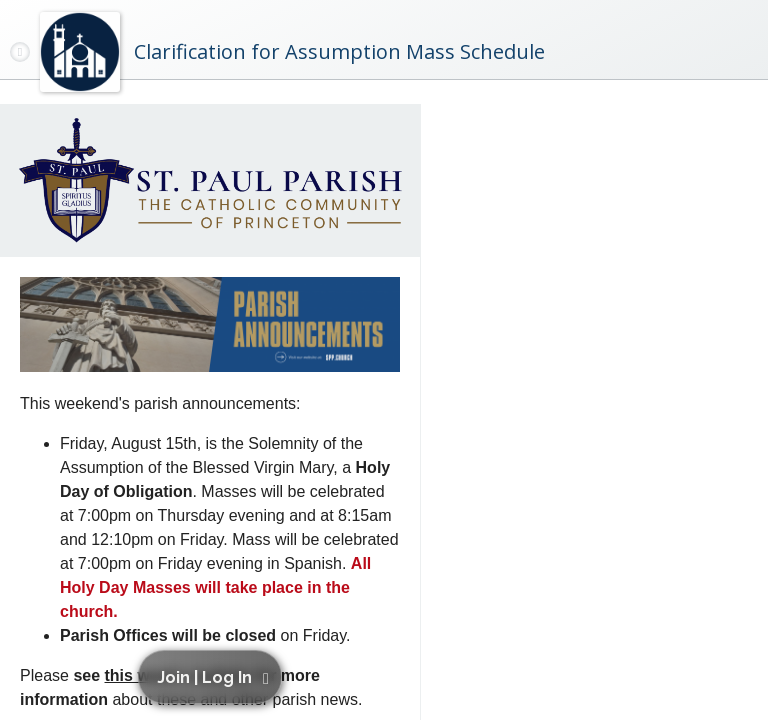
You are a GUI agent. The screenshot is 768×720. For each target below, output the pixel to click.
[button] (212, 677)
